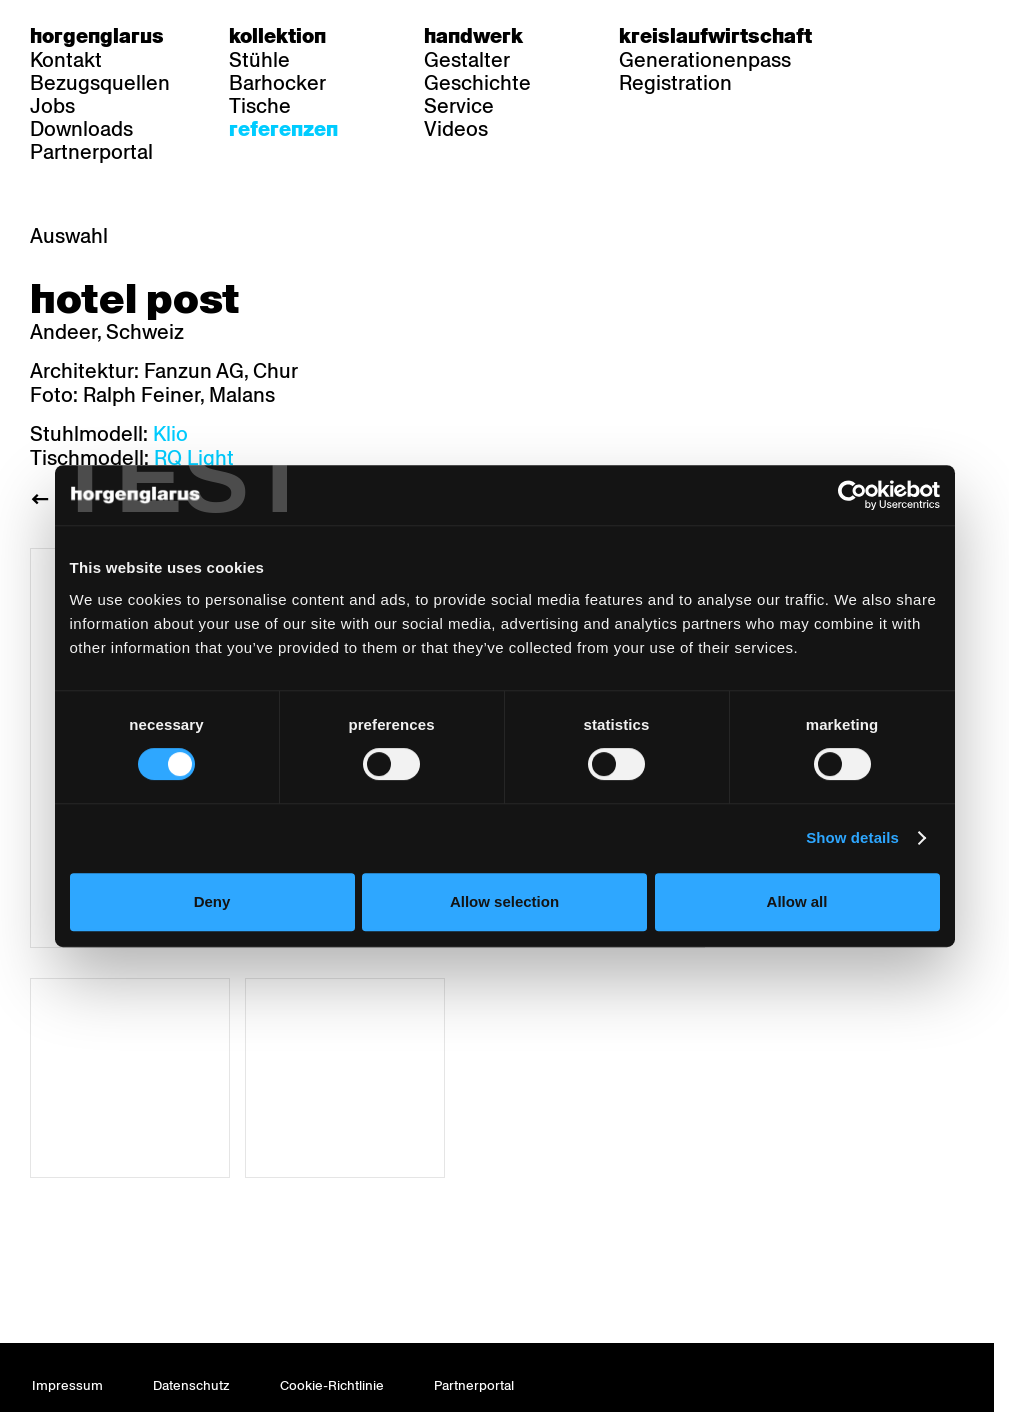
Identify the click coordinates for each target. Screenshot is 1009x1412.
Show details (852, 837)
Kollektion (277, 36)
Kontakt (66, 60)
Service (459, 106)
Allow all (797, 901)
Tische (260, 106)
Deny (212, 901)
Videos (456, 129)
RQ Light (194, 458)
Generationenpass (705, 60)
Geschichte (477, 83)
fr (928, 36)
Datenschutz (191, 1385)
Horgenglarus (97, 36)
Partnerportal (91, 152)
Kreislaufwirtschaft (715, 36)
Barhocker (277, 83)
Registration (675, 83)
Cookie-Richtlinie (332, 1385)
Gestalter (467, 60)
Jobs (52, 106)
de (889, 36)
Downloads (81, 129)
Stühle (259, 60)
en (967, 36)
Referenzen (283, 129)
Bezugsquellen (100, 83)
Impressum (67, 1385)
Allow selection (504, 901)
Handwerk (473, 36)
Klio (170, 434)
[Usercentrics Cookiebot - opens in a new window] (852, 495)
